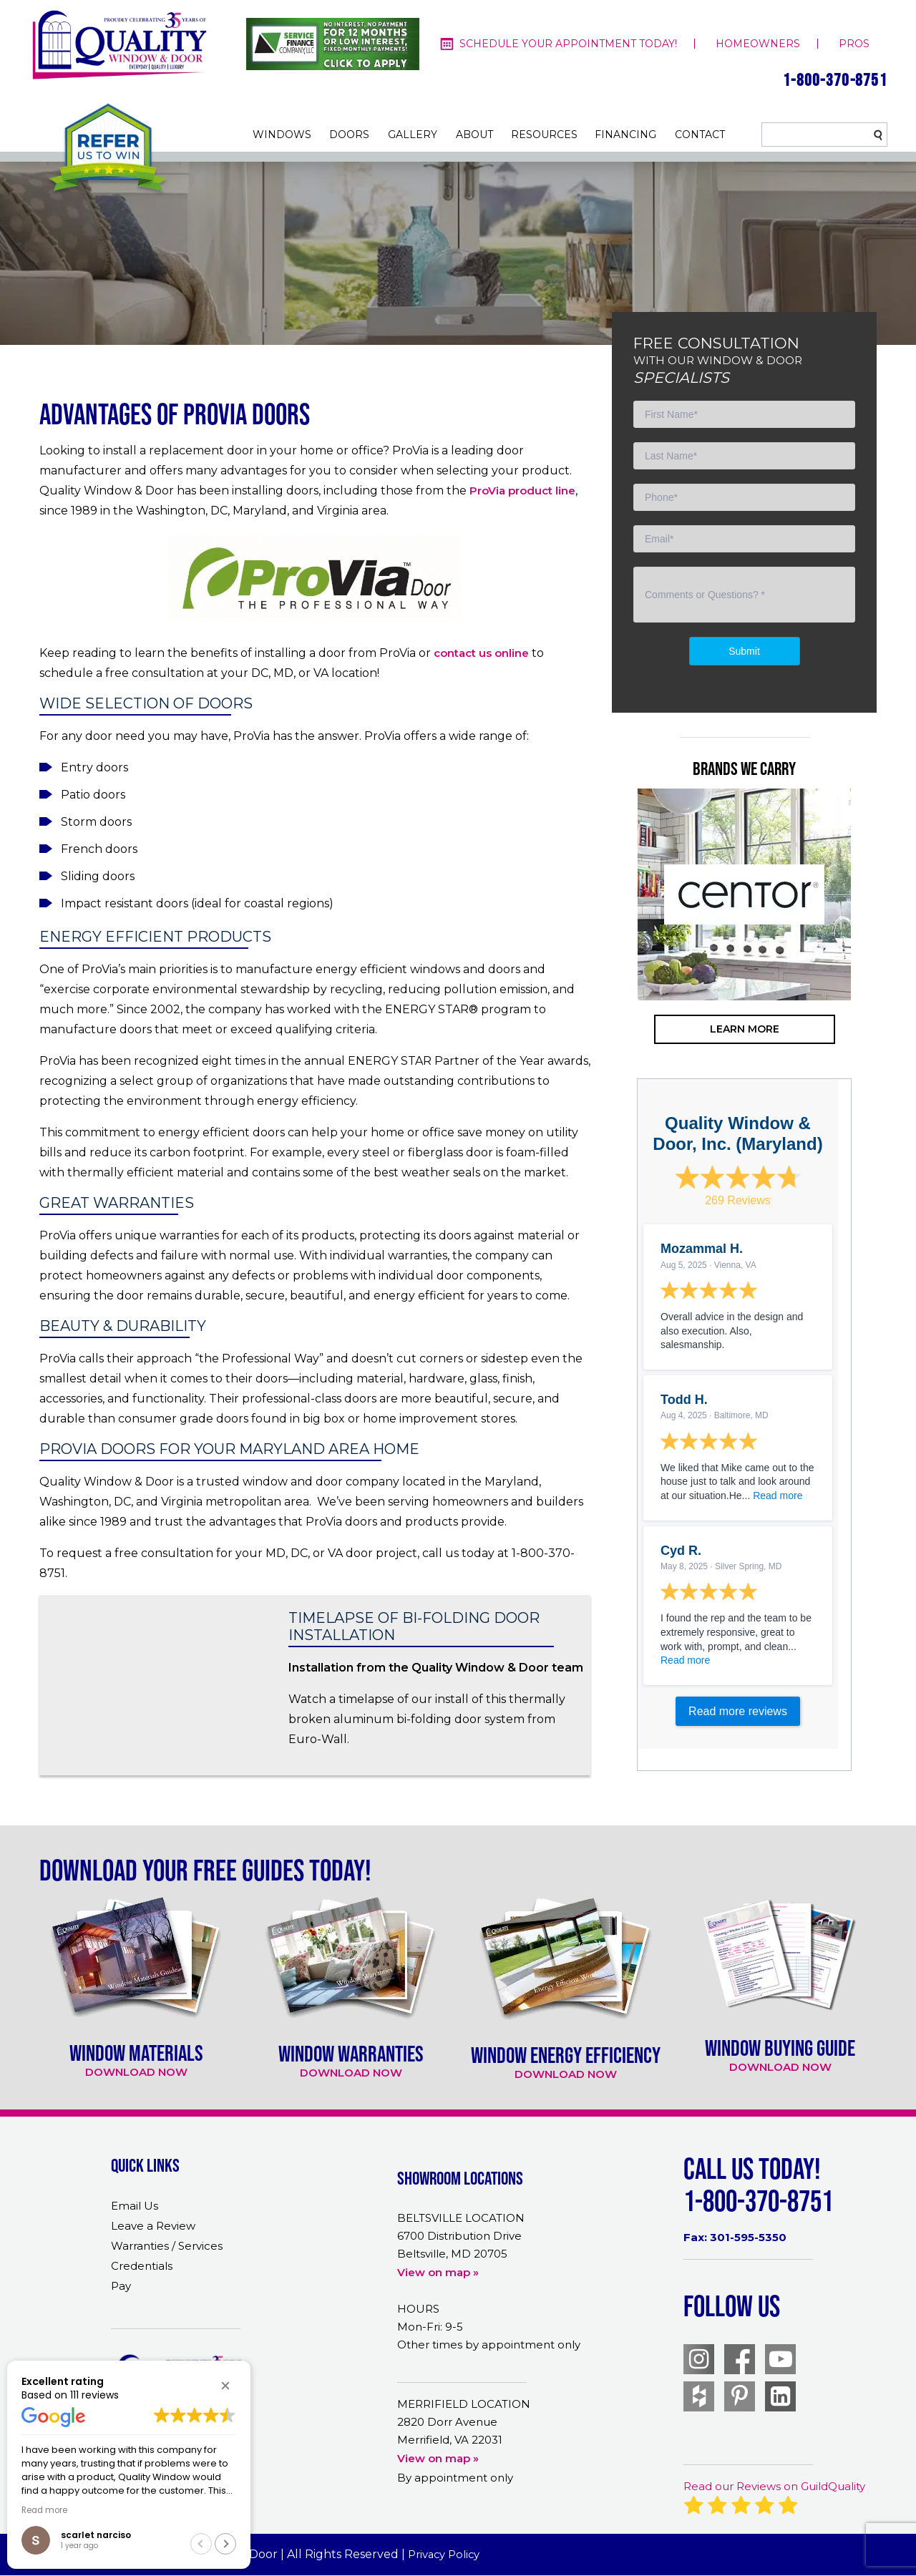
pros (854, 43)
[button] (225, 2385)
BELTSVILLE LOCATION (461, 2218)
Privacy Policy (445, 2554)
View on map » (438, 2272)
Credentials (141, 2266)
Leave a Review (153, 2226)
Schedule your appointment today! (568, 43)
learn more (744, 1029)
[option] (744, 894)
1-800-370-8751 (835, 79)
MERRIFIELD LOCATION (463, 2404)
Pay (121, 2286)
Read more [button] (44, 2510)
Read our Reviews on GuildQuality (774, 2486)
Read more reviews (737, 1711)
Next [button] (873, 951)
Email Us (134, 2205)
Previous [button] (615, 951)
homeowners (758, 43)
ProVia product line (522, 490)
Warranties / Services (167, 2246)
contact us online (481, 653)
